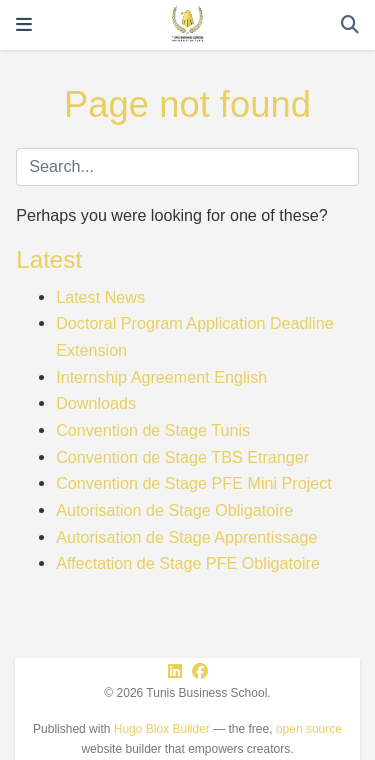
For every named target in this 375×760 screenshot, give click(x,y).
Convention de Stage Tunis (153, 430)
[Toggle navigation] (24, 25)
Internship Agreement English (161, 377)
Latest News (100, 297)
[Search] (350, 25)
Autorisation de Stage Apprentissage (186, 537)
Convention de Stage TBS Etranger (182, 457)
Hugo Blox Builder (162, 729)
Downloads (96, 403)
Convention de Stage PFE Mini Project (194, 483)
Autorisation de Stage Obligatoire (174, 510)
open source (309, 729)
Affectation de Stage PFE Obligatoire (188, 563)
